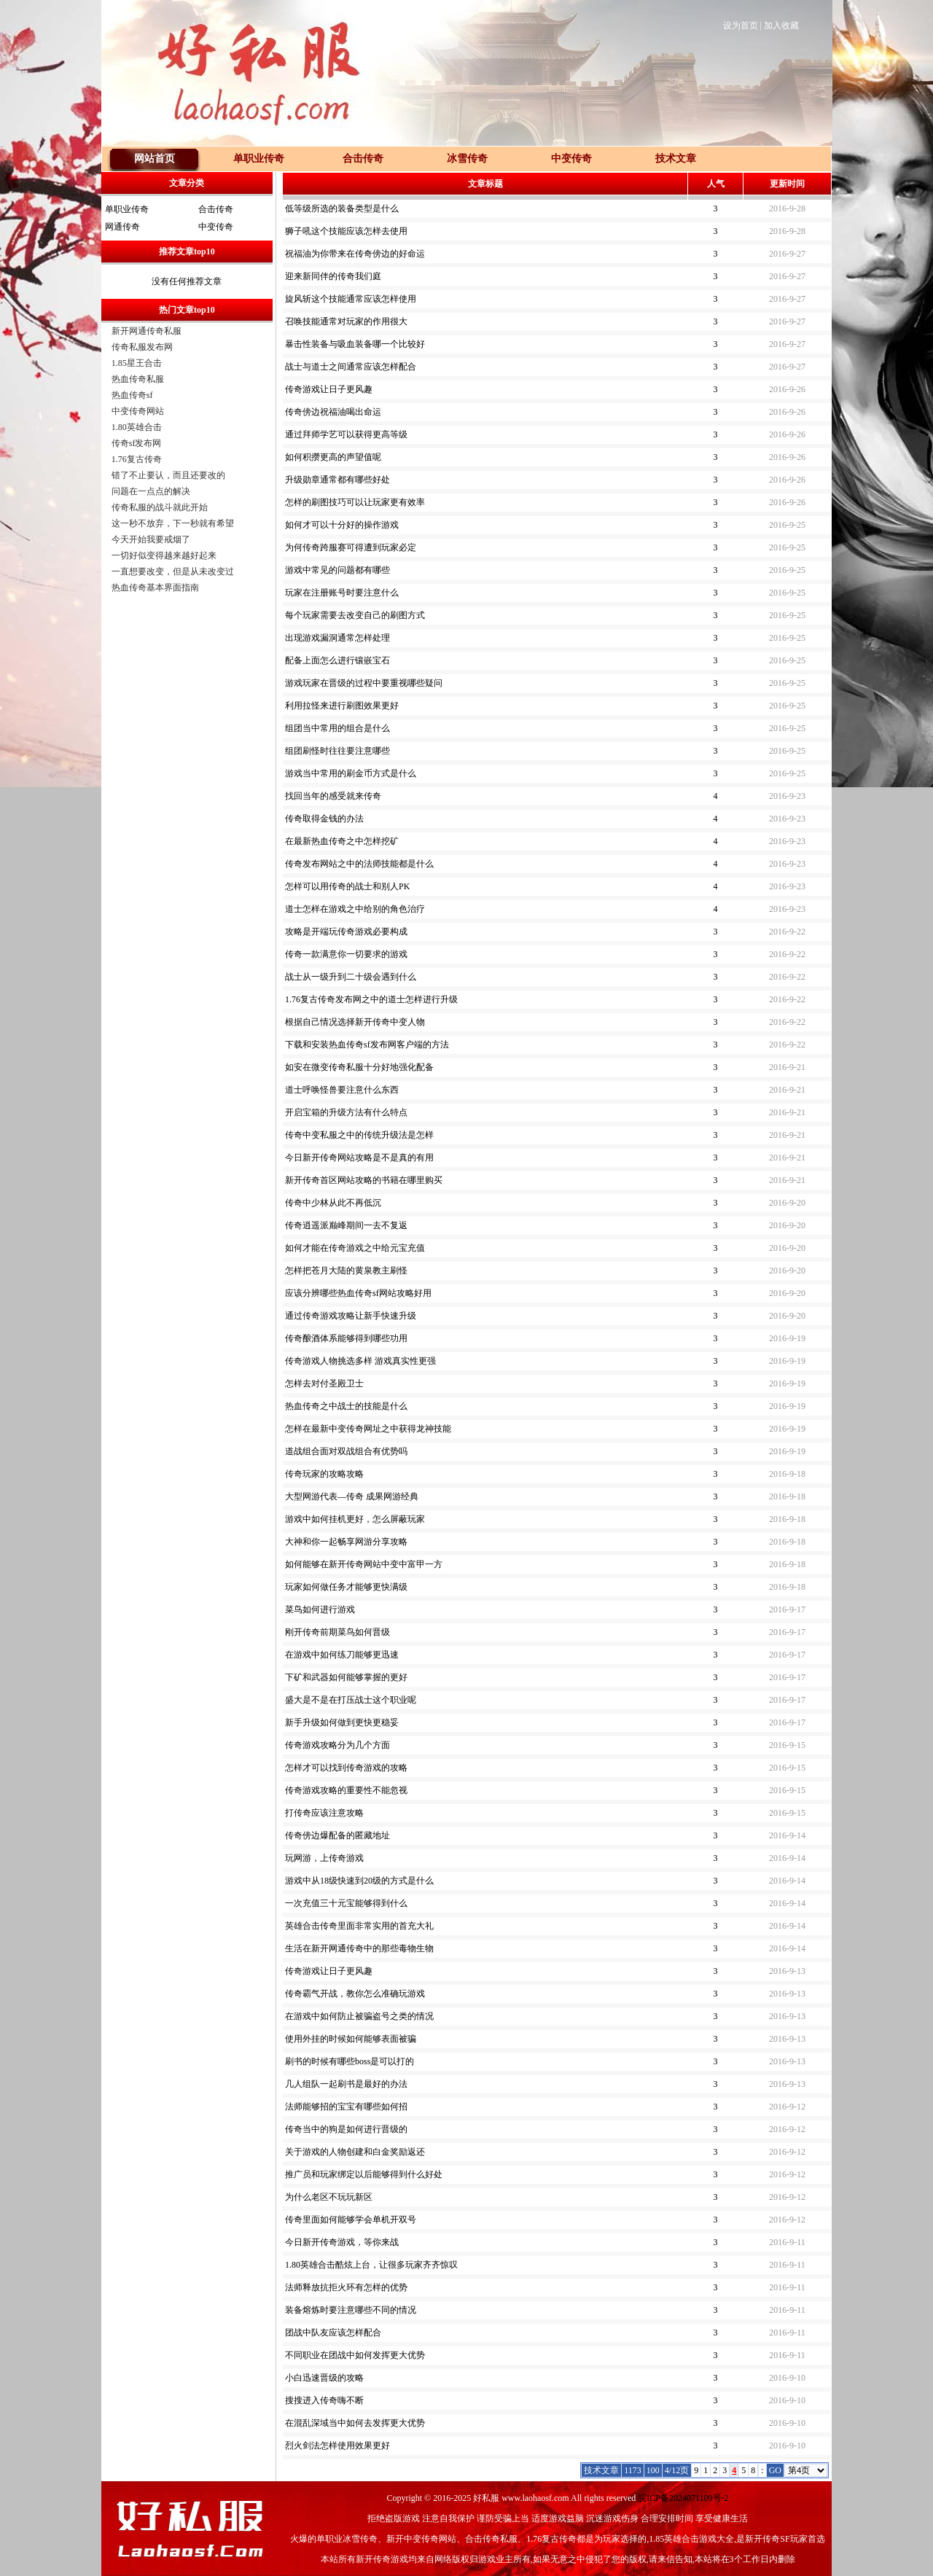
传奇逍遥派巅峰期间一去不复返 (346, 1225)
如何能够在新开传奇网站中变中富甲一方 (363, 1564)
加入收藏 (781, 25)
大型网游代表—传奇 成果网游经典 (351, 1496)
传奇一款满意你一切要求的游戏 (346, 954)
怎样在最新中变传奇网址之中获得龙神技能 (368, 1429)
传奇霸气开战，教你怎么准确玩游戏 (355, 1993)
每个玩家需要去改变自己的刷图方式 (355, 615)
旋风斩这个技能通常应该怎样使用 (350, 299)
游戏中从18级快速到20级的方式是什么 (359, 1881)
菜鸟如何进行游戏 (320, 1609)
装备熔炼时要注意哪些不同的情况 (350, 2310)
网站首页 (154, 158)
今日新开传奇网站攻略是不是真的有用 (359, 1157)
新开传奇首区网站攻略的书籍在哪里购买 (363, 1180)
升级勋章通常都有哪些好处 (337, 480)
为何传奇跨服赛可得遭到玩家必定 (350, 547)
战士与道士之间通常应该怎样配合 (350, 367)
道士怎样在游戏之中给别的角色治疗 (355, 909)
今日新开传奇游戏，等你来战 (342, 2242)
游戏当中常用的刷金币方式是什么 (350, 773)
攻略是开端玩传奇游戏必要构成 (346, 931)
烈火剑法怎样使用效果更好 (337, 2445)
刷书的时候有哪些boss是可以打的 (349, 2061)
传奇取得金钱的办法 (324, 818)
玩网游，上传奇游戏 (324, 1858)
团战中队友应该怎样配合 (333, 2332)
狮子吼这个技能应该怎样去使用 (346, 231)
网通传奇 (122, 227)
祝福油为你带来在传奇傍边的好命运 (355, 254)
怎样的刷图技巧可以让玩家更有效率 (355, 502)
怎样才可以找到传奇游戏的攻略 (346, 1768)
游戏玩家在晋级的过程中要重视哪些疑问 (363, 683)
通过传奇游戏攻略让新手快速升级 (350, 1316)
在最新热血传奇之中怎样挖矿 (342, 841)
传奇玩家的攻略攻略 (324, 1474)
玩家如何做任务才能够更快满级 (346, 1587)
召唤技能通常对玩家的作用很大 (346, 321)
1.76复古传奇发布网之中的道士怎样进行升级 (371, 999)
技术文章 (675, 158)
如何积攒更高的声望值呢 (333, 457)
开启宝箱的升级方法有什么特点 (346, 1112)
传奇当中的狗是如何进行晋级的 (346, 2129)
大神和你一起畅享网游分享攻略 (346, 1542)
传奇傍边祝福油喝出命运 (333, 412)
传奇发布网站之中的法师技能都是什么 (359, 864)
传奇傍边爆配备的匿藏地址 (337, 1835)
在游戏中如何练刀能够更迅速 (342, 1655)
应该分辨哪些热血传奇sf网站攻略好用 (358, 1293)
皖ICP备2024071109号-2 (683, 2498)
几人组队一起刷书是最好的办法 (346, 2084)
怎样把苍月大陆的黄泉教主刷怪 (346, 1270)
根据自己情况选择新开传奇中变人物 (355, 1022)
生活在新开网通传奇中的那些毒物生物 (359, 1948)
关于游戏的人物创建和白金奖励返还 (355, 2152)
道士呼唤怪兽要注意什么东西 (342, 1090)
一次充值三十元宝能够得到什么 (346, 1903)
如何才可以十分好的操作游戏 (342, 525)
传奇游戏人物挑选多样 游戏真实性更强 (360, 1361)
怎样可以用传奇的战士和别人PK (347, 886)
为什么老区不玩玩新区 (328, 2197)
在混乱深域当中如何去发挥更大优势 (355, 2423)
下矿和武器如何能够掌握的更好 (346, 1677)
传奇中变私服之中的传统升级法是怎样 (359, 1135)
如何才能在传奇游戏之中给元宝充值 (355, 1248)
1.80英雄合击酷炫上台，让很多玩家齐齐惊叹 (371, 2265)
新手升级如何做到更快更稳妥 (342, 1722)
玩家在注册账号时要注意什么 (342, 593)
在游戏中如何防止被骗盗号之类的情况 (359, 2016)
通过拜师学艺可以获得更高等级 (346, 434)
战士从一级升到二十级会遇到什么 (350, 977)
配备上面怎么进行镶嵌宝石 (337, 660)
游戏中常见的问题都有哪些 (337, 570)
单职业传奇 (127, 209)
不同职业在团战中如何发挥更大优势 (355, 2355)
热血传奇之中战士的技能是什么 (346, 1406)
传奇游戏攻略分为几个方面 (337, 1745)
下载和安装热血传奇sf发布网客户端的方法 (367, 1044)
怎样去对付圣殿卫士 (324, 1383)
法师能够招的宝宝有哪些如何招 (346, 2106)
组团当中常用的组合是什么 (337, 728)
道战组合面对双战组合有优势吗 (346, 1451)
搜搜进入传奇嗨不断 (324, 2400)
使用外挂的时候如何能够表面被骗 (350, 2039)
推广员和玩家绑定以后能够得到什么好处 (363, 2174)
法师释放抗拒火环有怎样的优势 (346, 2287)
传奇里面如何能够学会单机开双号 (350, 2219)
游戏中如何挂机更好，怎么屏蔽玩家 (355, 1519)
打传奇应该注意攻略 (324, 1813)
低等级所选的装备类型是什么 (342, 208)
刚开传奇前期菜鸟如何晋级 (337, 1632)
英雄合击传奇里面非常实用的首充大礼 (359, 1926)
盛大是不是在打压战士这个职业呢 (350, 1700)
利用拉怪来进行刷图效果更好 (342, 705)
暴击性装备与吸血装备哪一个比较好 (355, 344)
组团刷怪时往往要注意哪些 (337, 751)
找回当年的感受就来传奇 (333, 796)
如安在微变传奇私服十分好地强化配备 (359, 1067)
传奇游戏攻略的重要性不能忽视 (346, 1790)
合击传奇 (215, 209)
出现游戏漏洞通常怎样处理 (337, 638)
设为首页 (740, 25)
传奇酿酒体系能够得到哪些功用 (346, 1338)
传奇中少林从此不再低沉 (333, 1203)
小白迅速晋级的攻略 (324, 2378)
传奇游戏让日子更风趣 (328, 389)
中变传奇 (215, 227)
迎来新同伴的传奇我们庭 (333, 276)
